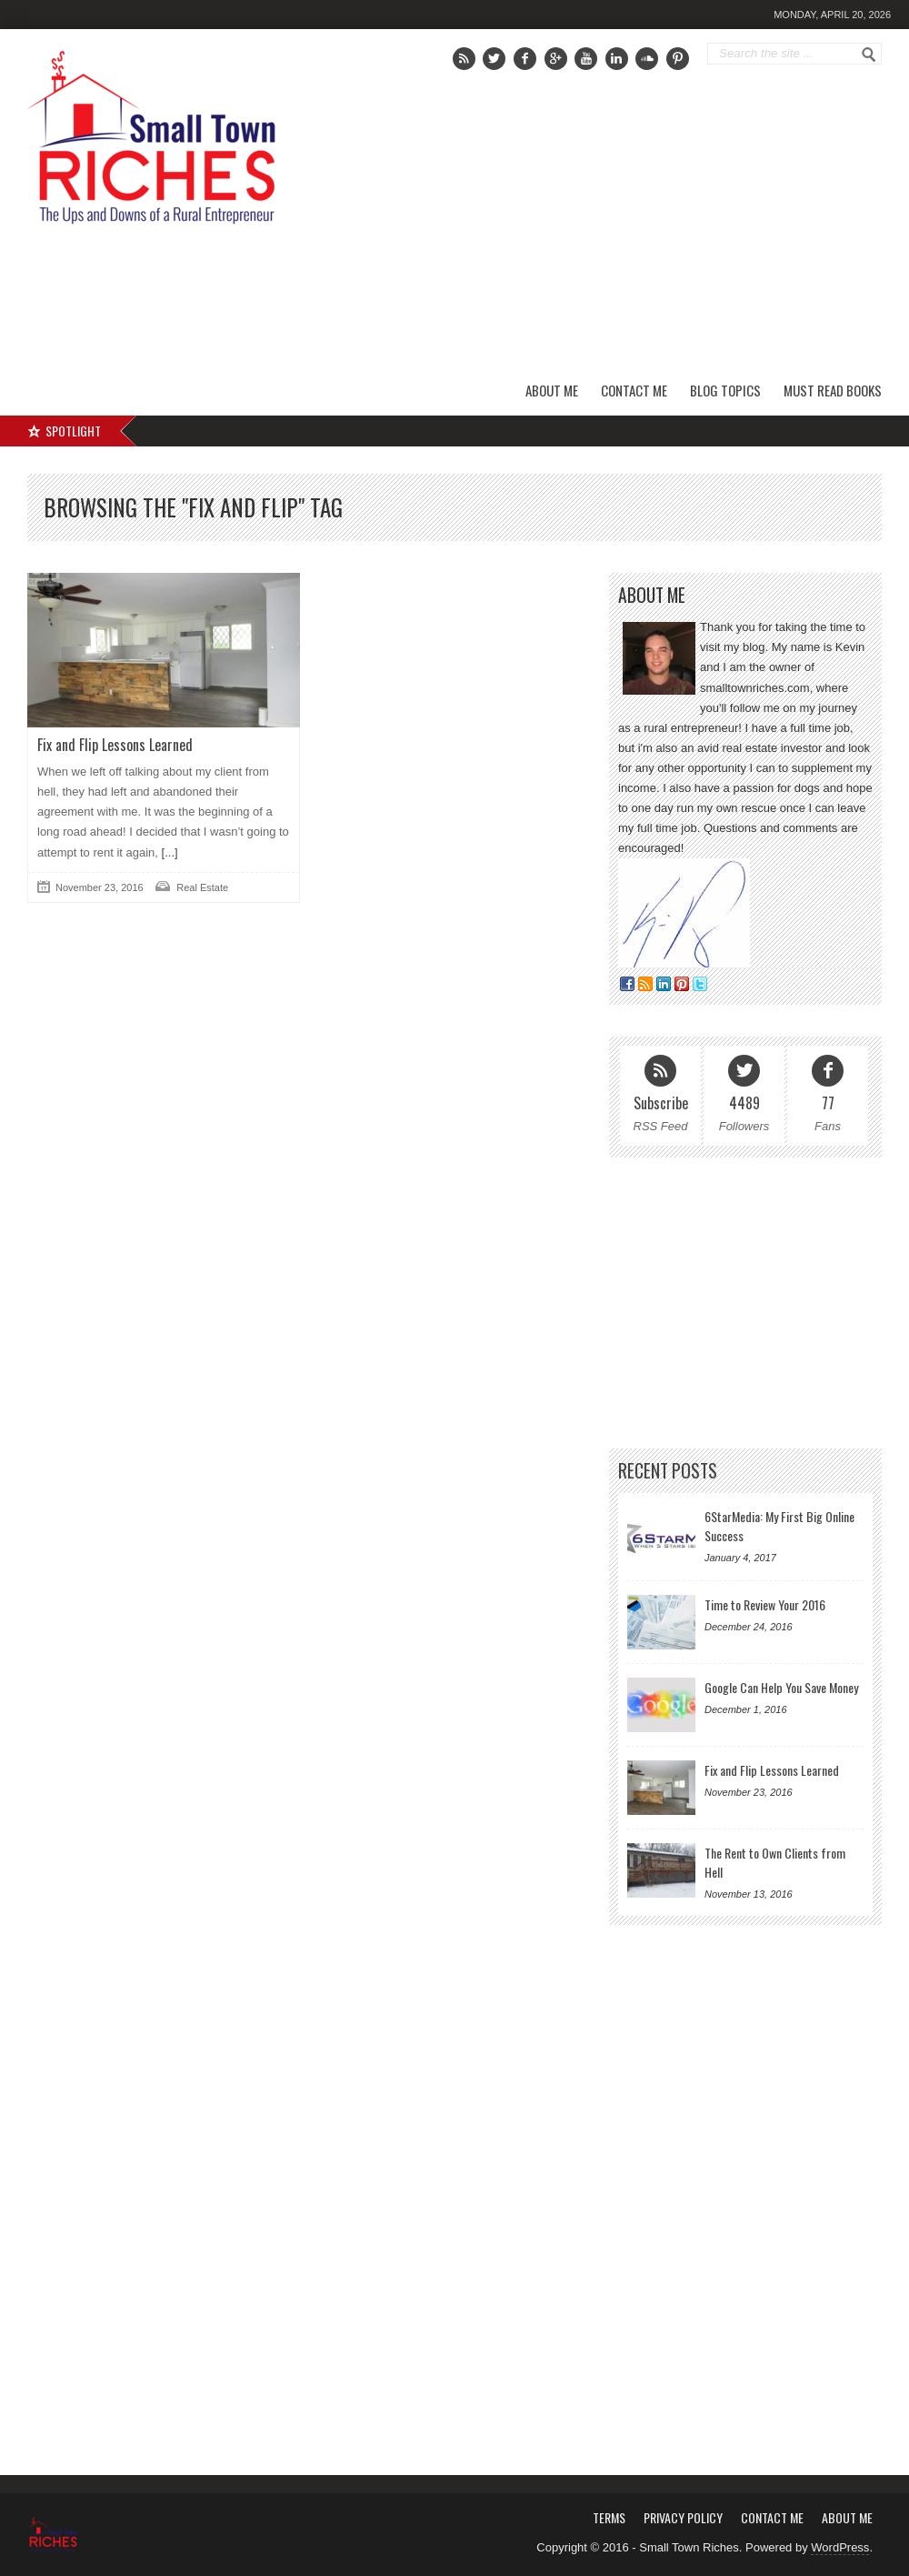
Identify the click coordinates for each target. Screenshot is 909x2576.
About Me (551, 390)
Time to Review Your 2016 (764, 1604)
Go (869, 54)
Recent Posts (667, 1471)
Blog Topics (725, 390)
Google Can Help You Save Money (781, 1687)
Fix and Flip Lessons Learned (115, 745)
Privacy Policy (683, 2517)
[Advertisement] (678, 241)
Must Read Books (833, 390)
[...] (168, 852)
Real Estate (202, 887)
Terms (609, 2517)
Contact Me (634, 390)
